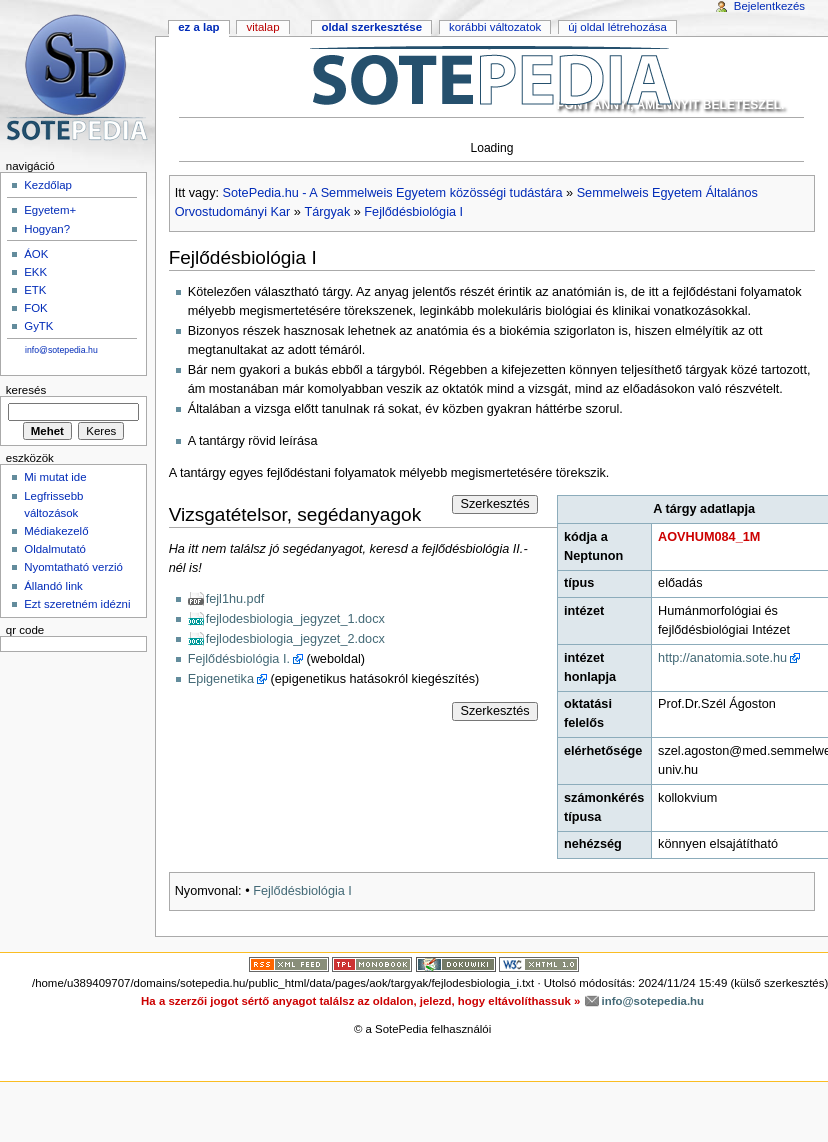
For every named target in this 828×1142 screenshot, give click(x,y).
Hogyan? (47, 229)
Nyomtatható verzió (73, 567)
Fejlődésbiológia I (413, 212)
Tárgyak (327, 212)
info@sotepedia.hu (61, 350)
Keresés (26, 390)
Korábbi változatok (495, 27)
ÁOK (36, 254)
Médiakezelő (56, 531)
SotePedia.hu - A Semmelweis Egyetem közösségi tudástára (393, 193)
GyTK (38, 326)
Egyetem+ (50, 210)
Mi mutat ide (55, 477)
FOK (36, 308)
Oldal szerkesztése (371, 27)
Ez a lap (198, 27)
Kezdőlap (48, 185)
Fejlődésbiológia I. (239, 659)
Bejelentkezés (769, 6)
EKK (35, 272)
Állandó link (53, 586)
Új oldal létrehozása (617, 27)
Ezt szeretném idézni (77, 604)
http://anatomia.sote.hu (722, 658)
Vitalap (262, 27)
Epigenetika (221, 679)
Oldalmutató (55, 549)
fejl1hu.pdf (235, 599)
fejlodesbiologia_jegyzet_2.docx (295, 639)
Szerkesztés (494, 504)
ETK (35, 290)
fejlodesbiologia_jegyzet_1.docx (295, 619)
